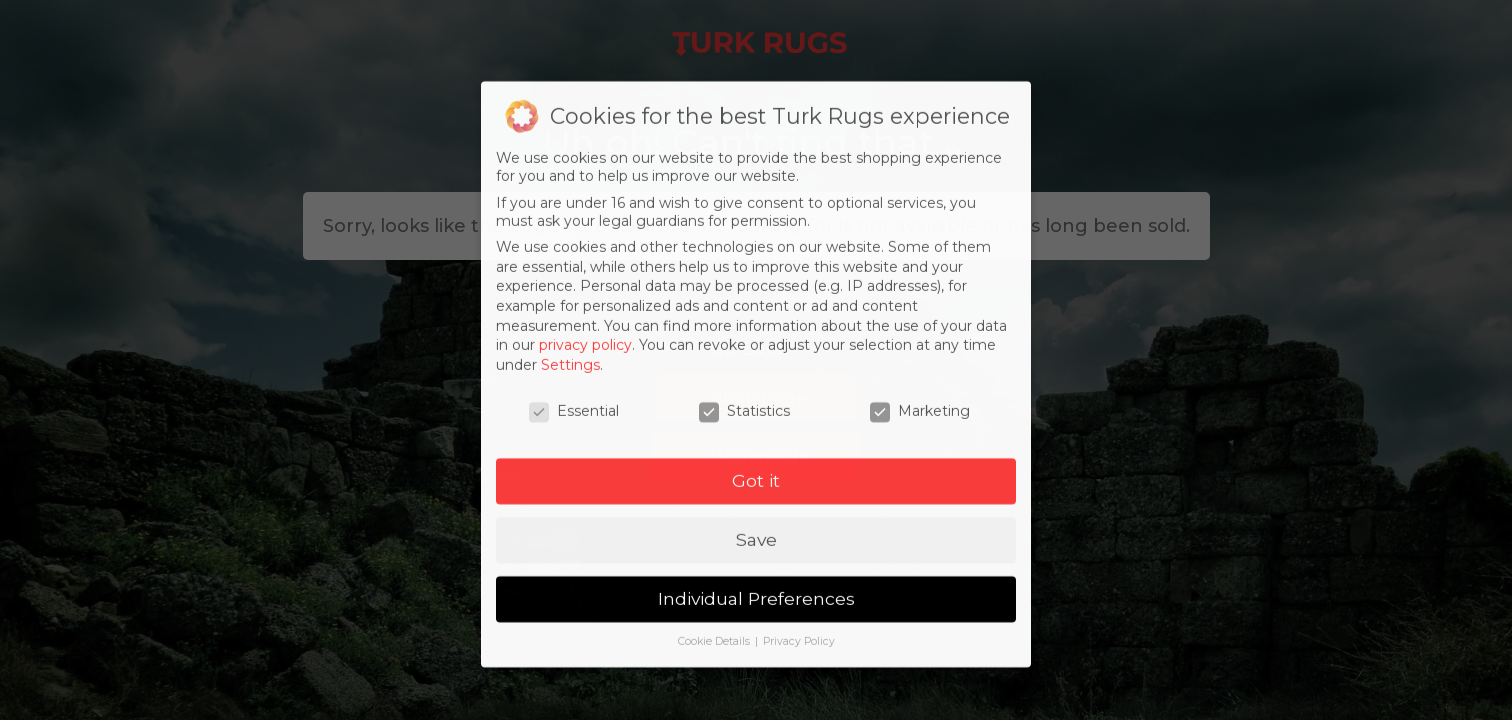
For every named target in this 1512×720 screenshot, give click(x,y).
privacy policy (585, 362)
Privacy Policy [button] (799, 658)
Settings (570, 381)
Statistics (744, 427)
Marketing (920, 427)
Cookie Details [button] (715, 658)
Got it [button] (756, 497)
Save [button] (756, 556)
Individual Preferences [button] (756, 615)
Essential (574, 427)
